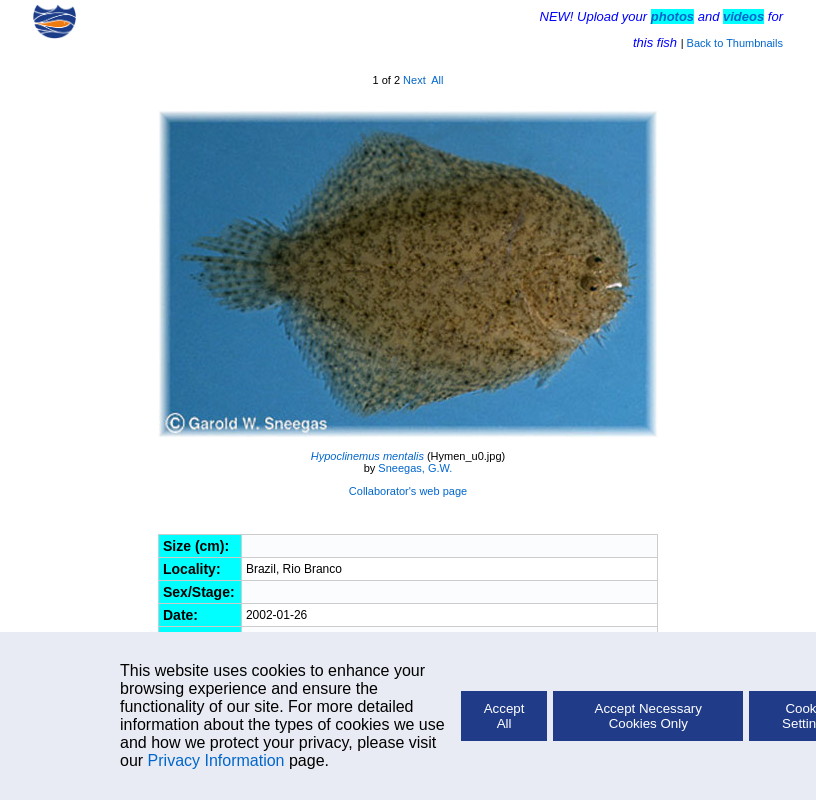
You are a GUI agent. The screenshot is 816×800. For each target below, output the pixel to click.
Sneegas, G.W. (415, 468)
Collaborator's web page (408, 491)
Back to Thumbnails (735, 43)
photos (672, 16)
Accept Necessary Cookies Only (648, 716)
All (437, 80)
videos (743, 16)
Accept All (504, 716)
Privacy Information (216, 760)
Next (414, 80)
